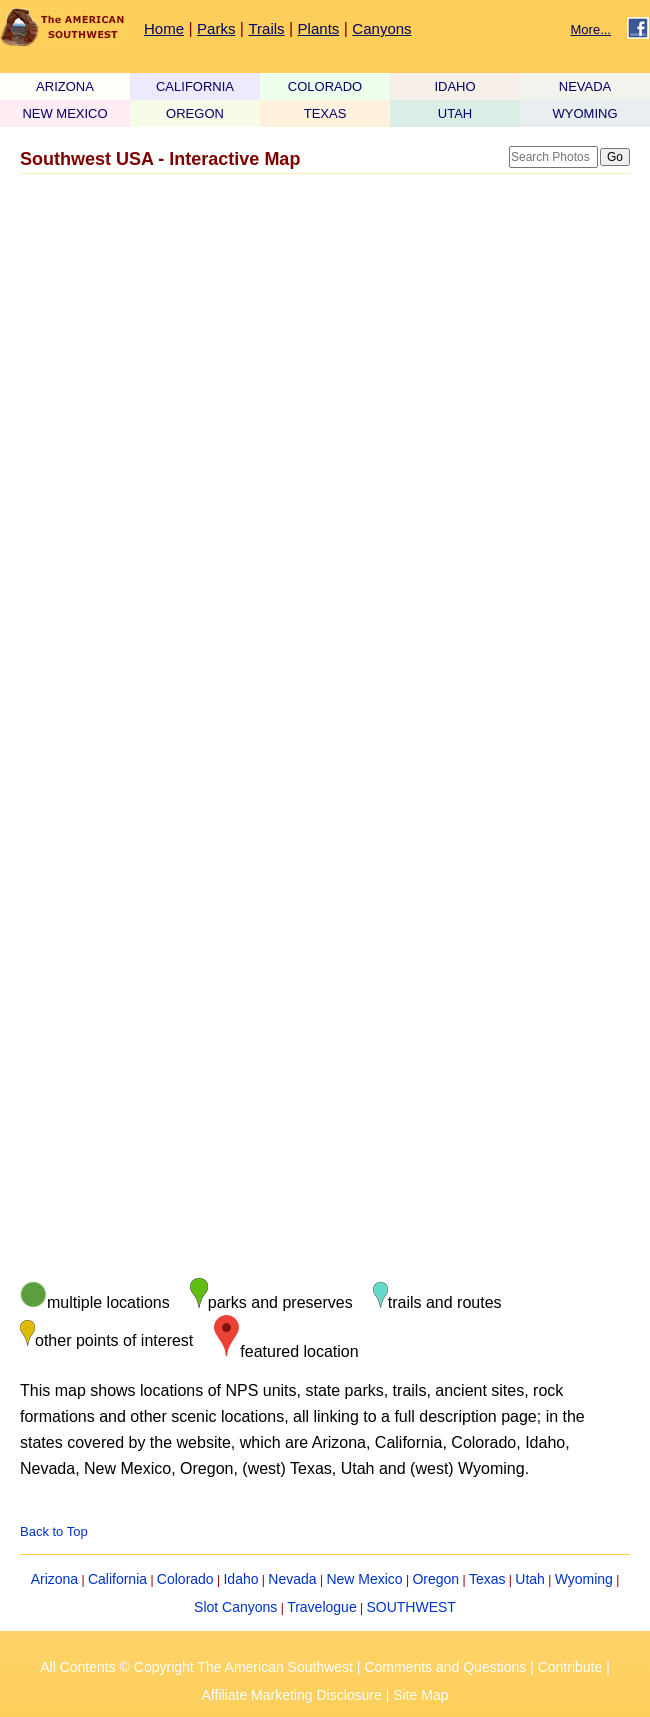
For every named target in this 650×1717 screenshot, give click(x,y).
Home (164, 28)
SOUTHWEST (410, 1607)
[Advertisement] (315, 340)
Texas (487, 1579)
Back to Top (54, 1531)
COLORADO (325, 86)
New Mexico (364, 1579)
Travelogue (322, 1607)
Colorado (185, 1579)
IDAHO (454, 86)
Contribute (570, 1667)
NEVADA (585, 86)
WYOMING (585, 113)
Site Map (420, 1695)
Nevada (292, 1579)
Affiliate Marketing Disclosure (292, 1695)
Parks (216, 28)
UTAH (455, 113)
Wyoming (584, 1579)
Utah (530, 1579)
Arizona (54, 1579)
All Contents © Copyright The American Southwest (196, 1667)
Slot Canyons (235, 1607)
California (117, 1579)
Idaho (240, 1579)
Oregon (435, 1579)
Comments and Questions (445, 1667)
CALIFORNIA (195, 86)
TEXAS (325, 113)
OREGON (195, 113)
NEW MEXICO (64, 113)
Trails (266, 28)
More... (591, 29)
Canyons (381, 28)
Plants (319, 28)
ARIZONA (65, 86)
